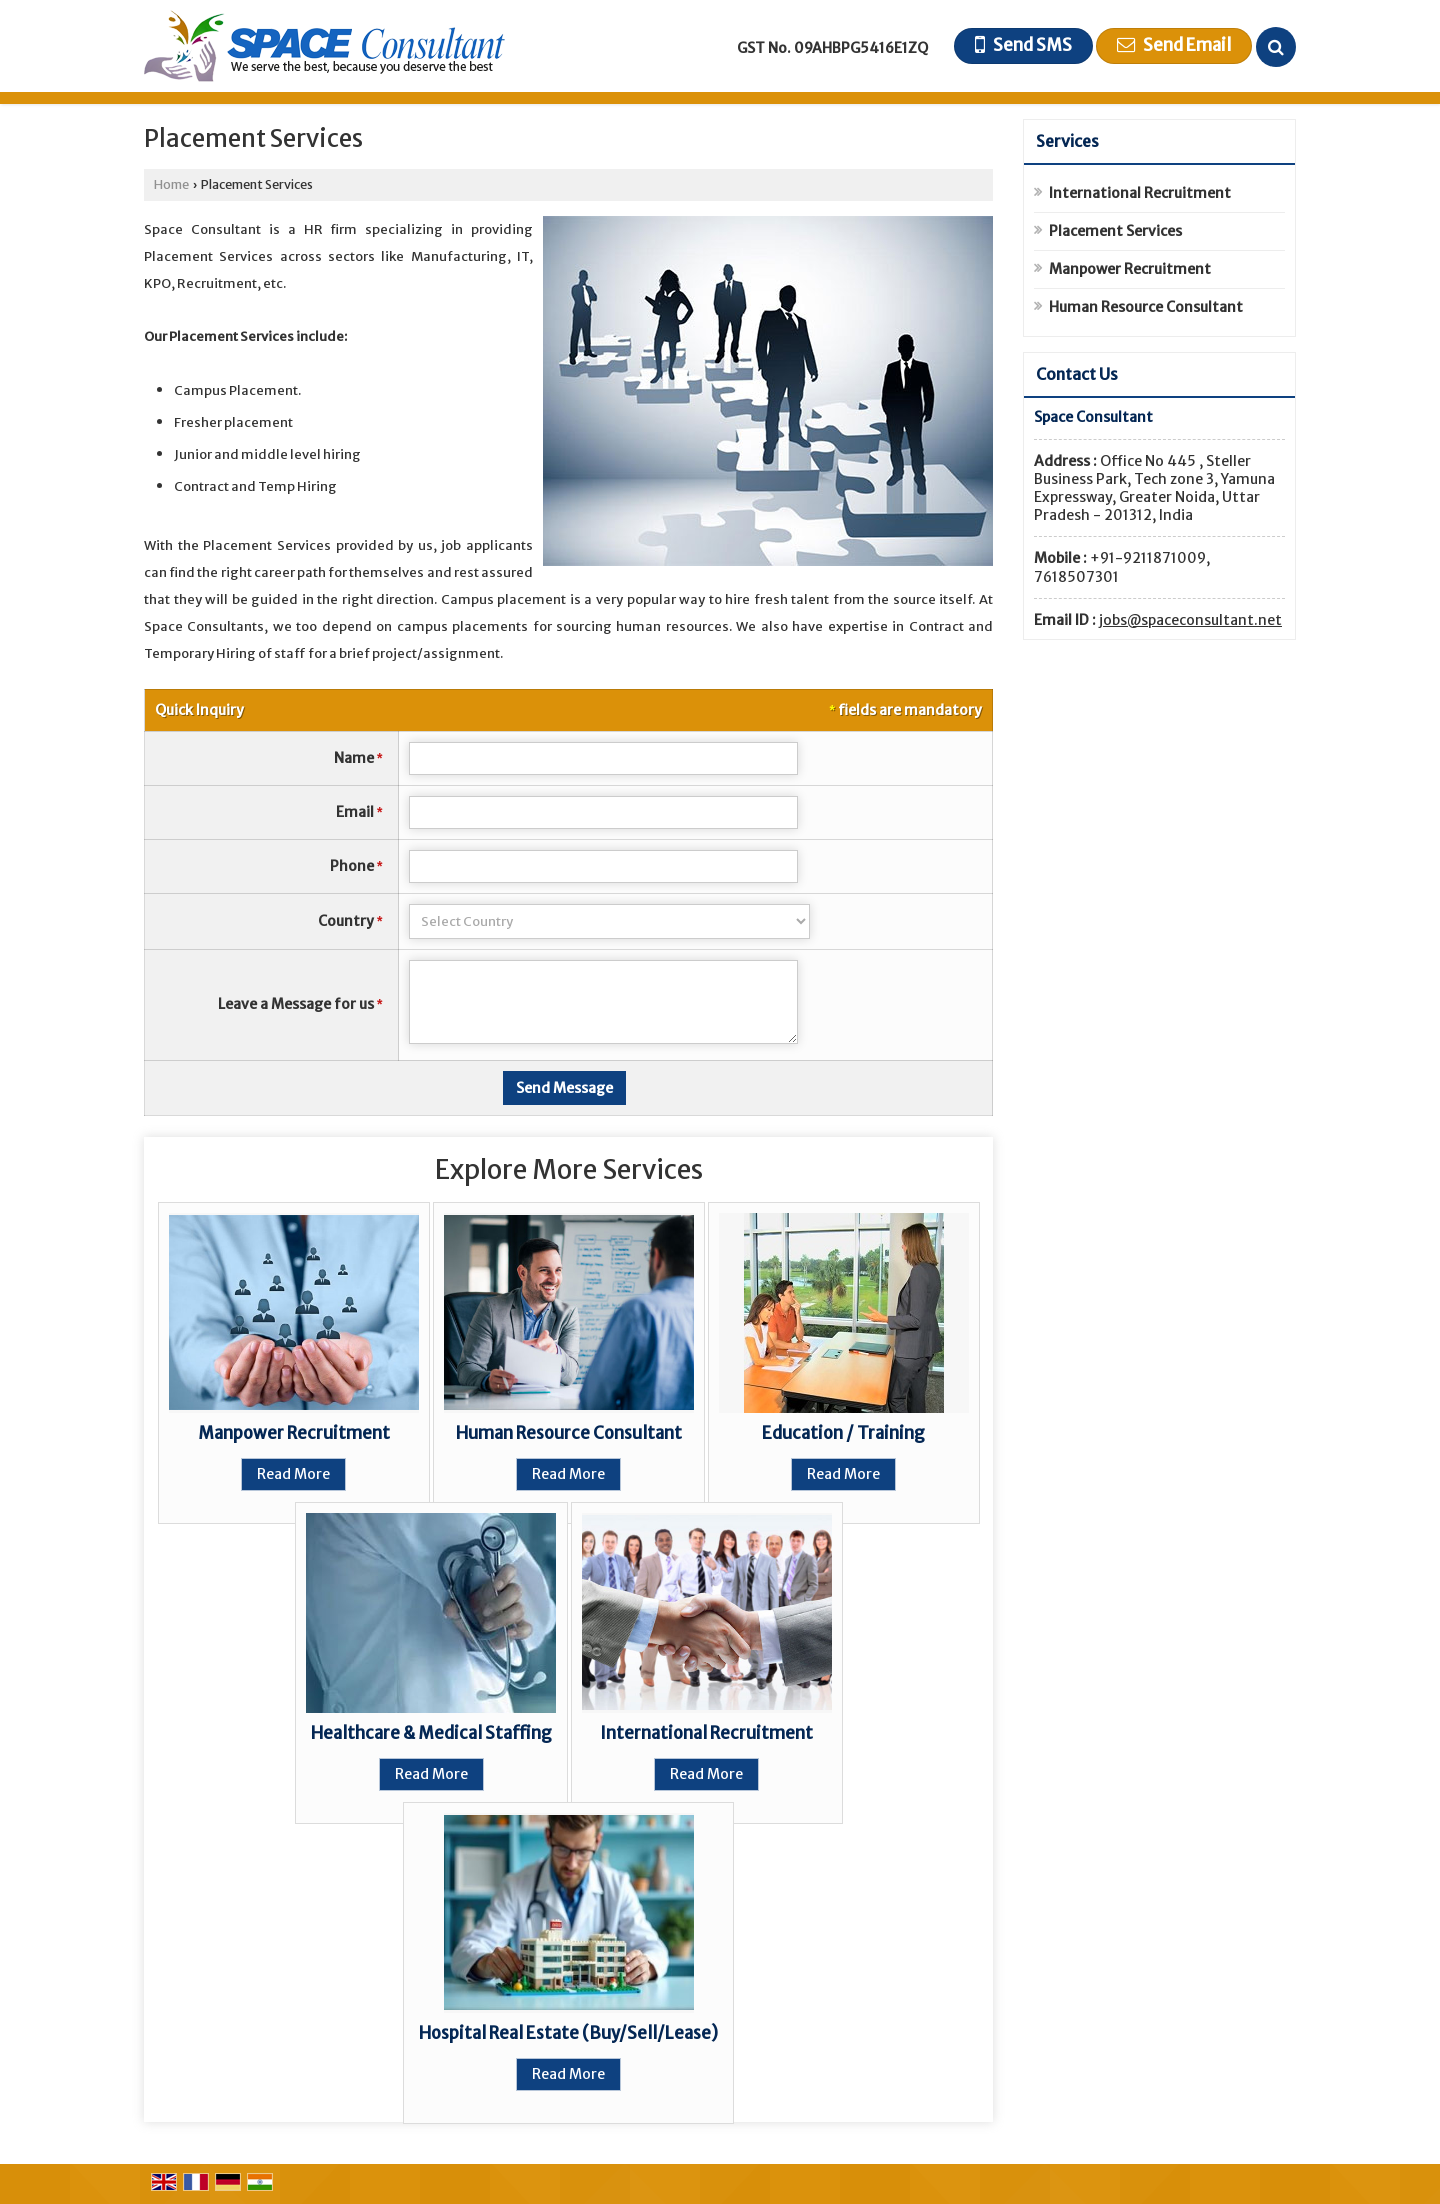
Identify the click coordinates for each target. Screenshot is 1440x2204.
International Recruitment (706, 1733)
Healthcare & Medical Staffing (431, 1733)
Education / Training (843, 1433)
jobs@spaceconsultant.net (1190, 620)
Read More (293, 1474)
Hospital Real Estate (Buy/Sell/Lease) (568, 2033)
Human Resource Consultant (569, 1433)
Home (171, 184)
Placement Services (1115, 231)
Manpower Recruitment (294, 1433)
